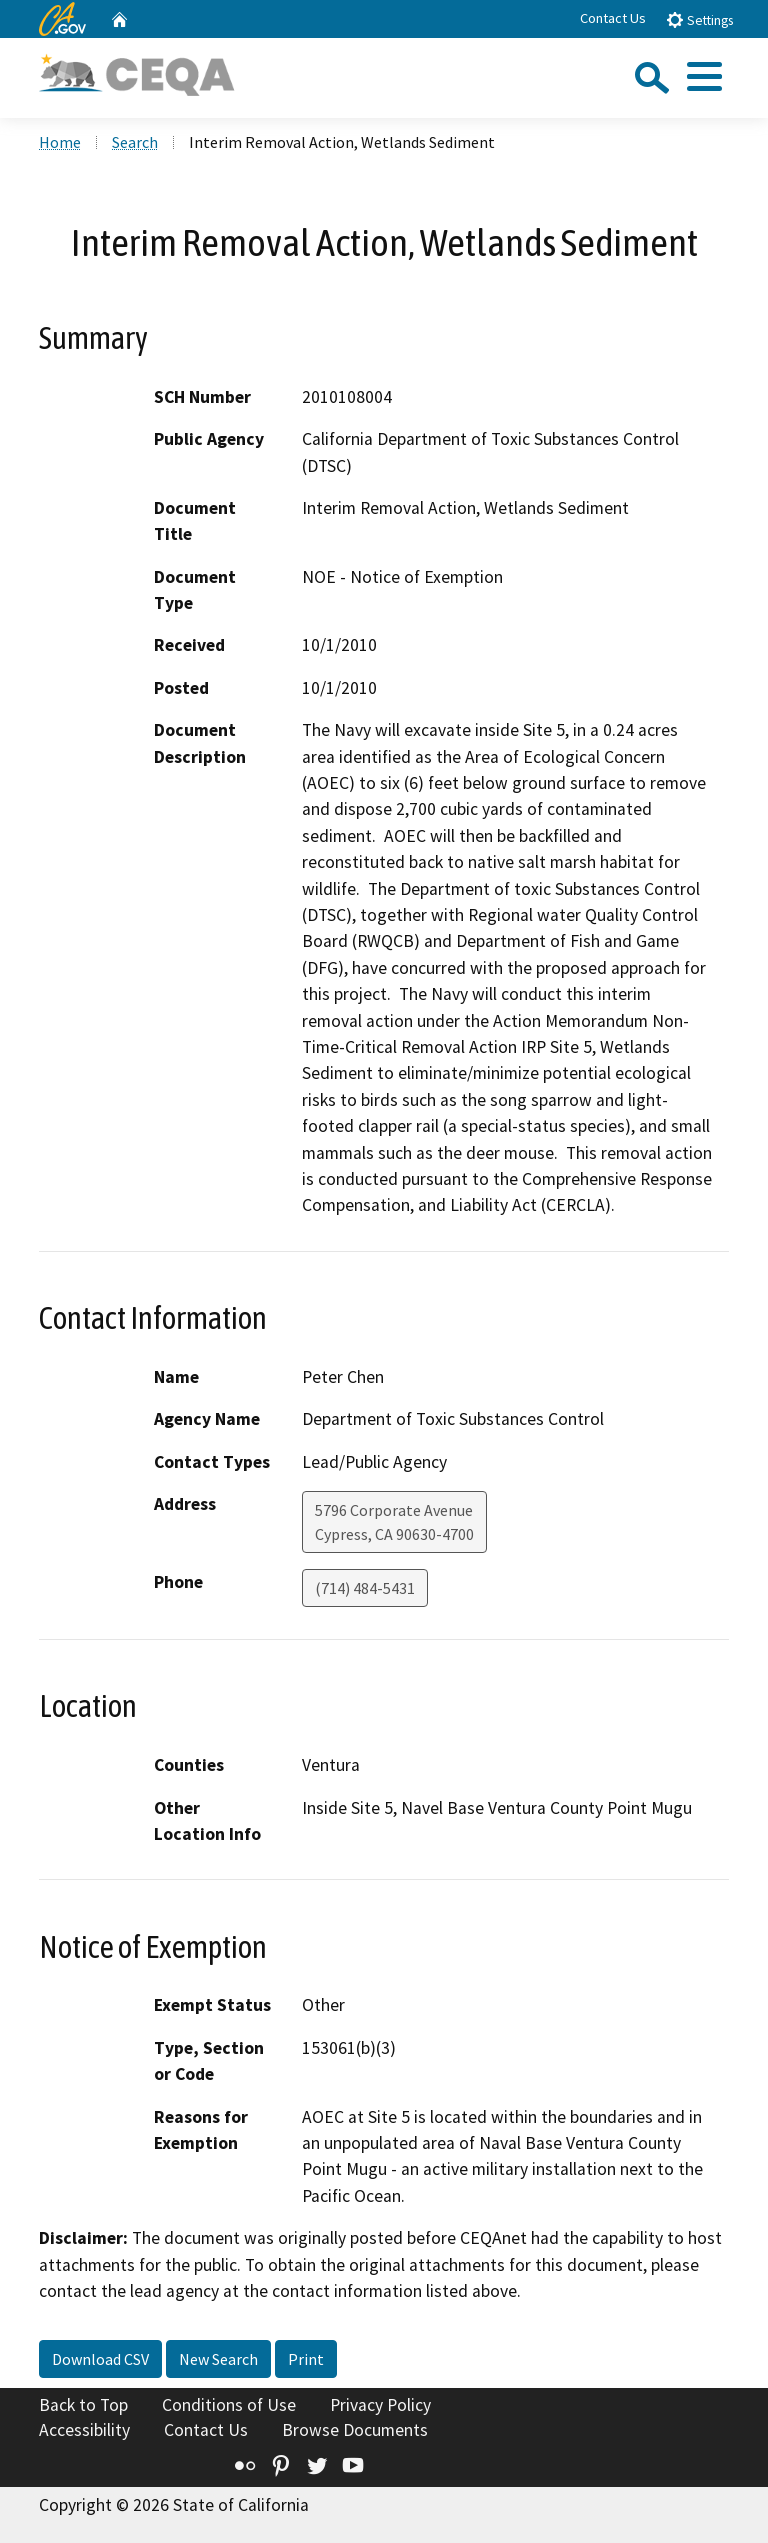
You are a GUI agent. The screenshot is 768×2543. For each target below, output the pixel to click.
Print (306, 2359)
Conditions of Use (229, 2405)
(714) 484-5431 (365, 1588)
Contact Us (613, 18)
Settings (699, 19)
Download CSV (100, 2359)
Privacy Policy (380, 2405)
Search (135, 142)
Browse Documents (355, 2430)
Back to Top (83, 2405)
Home (60, 142)
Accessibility (84, 2430)
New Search (218, 2359)
